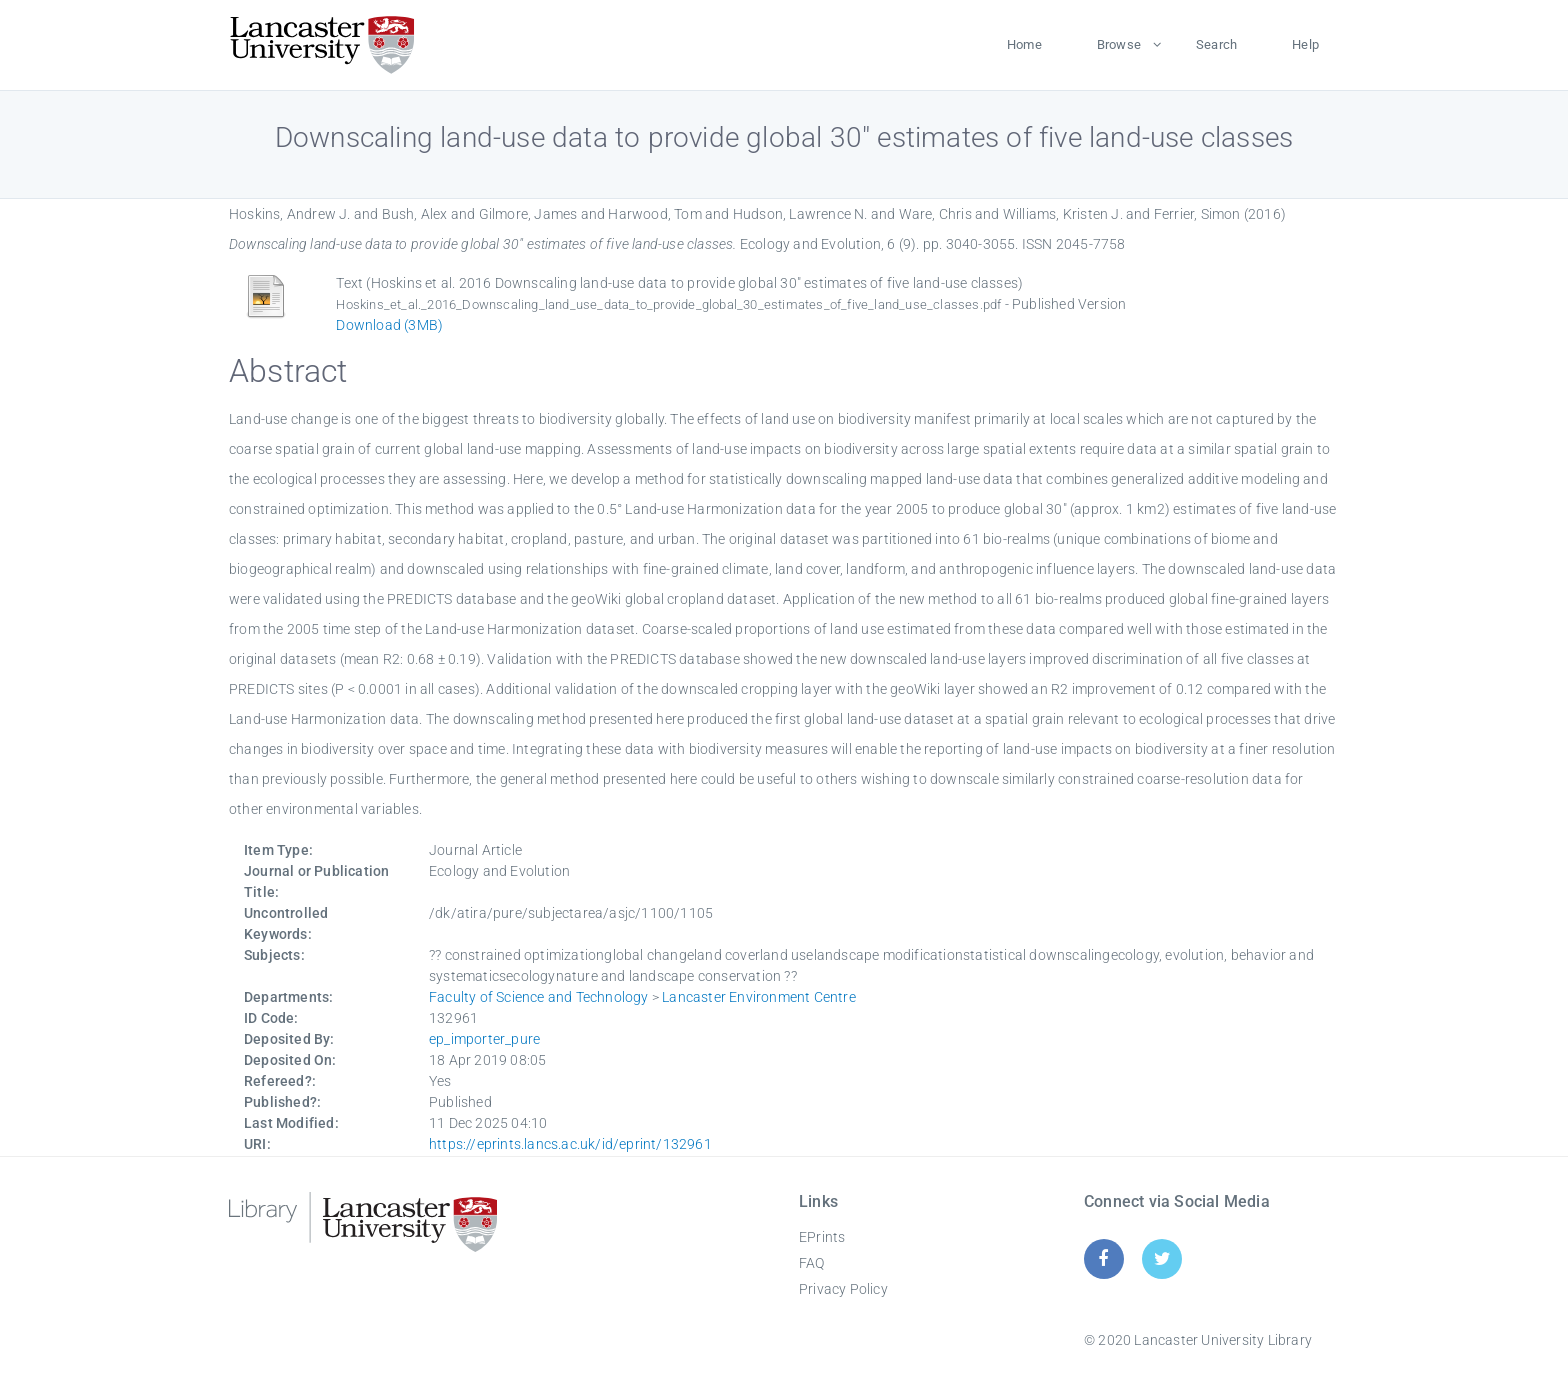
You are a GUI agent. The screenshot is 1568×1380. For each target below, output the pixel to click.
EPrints (822, 1237)
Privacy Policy (843, 1289)
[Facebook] (1103, 1258)
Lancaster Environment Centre (759, 997)
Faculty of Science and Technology (539, 997)
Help (1305, 44)
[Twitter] (1162, 1258)
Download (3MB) (389, 325)
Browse (1119, 44)
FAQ (812, 1263)
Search (1216, 44)
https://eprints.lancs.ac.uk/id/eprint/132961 (570, 1144)
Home (1024, 44)
